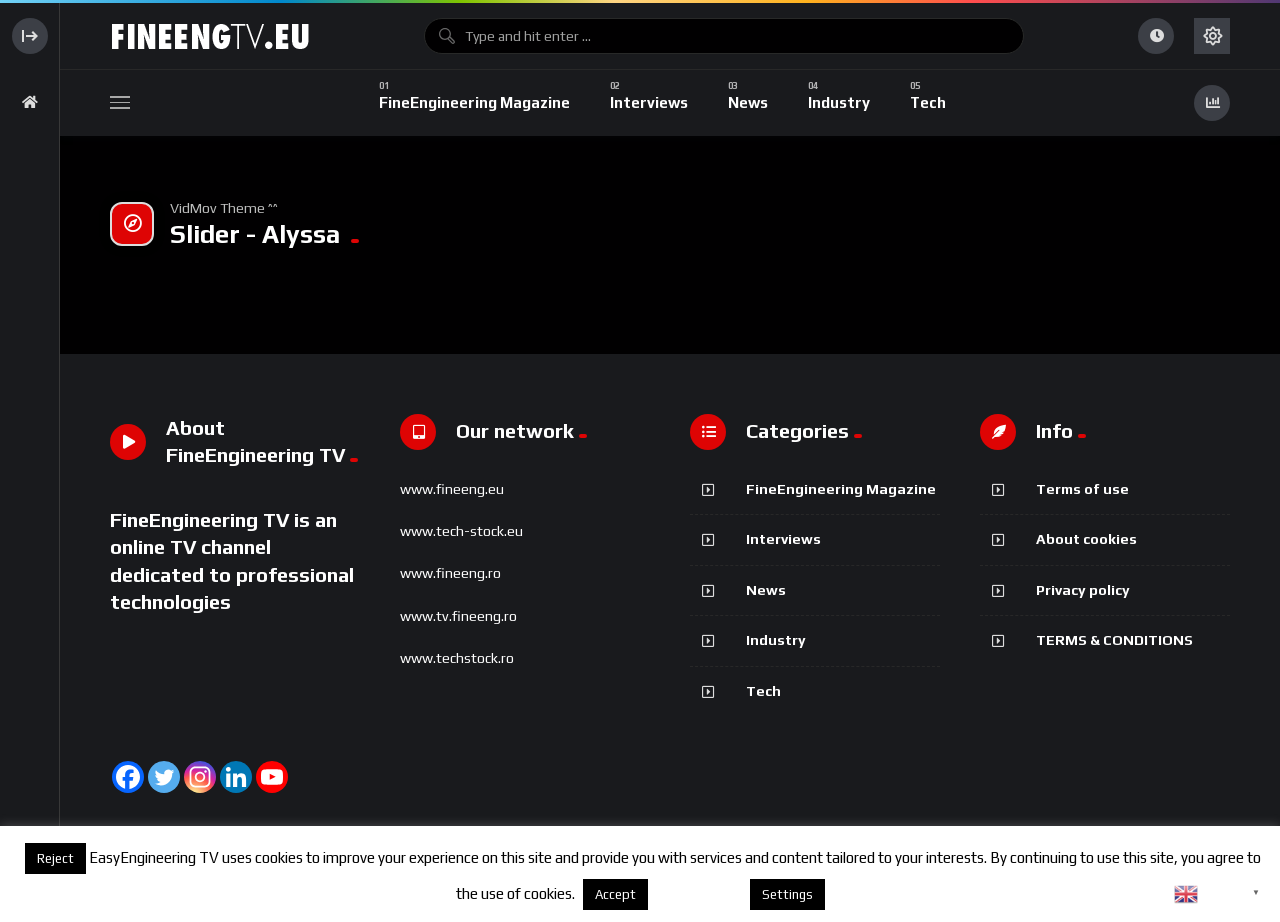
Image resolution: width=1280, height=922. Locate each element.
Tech (763, 691)
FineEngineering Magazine (841, 489)
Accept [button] (615, 894)
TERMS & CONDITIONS (1114, 640)
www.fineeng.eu (452, 489)
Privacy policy (1083, 590)
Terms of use (1082, 489)
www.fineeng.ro (450, 573)
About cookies (1086, 539)
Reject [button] (55, 858)
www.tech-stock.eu (461, 531)
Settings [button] (787, 894)
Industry (776, 640)
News (766, 590)
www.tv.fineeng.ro (458, 616)
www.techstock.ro (457, 658)
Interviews (783, 539)
